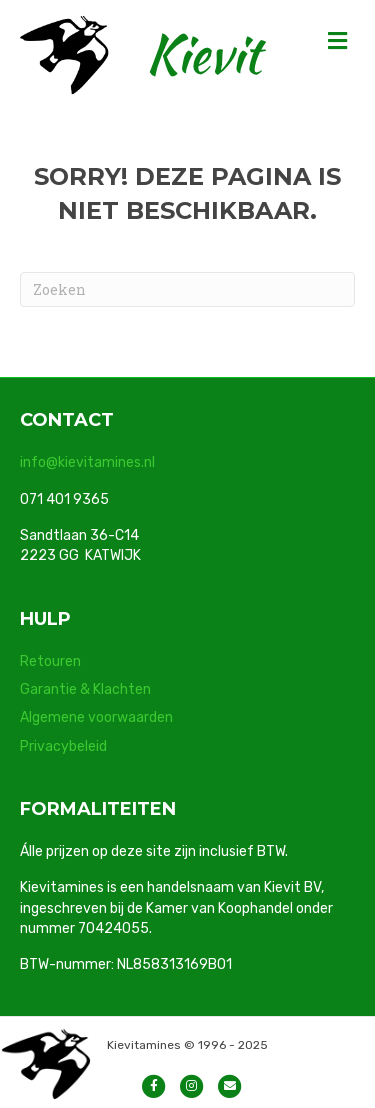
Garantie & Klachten (85, 689)
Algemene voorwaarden (96, 717)
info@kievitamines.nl (87, 462)
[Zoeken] (187, 289)
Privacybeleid (63, 746)
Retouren (50, 661)
